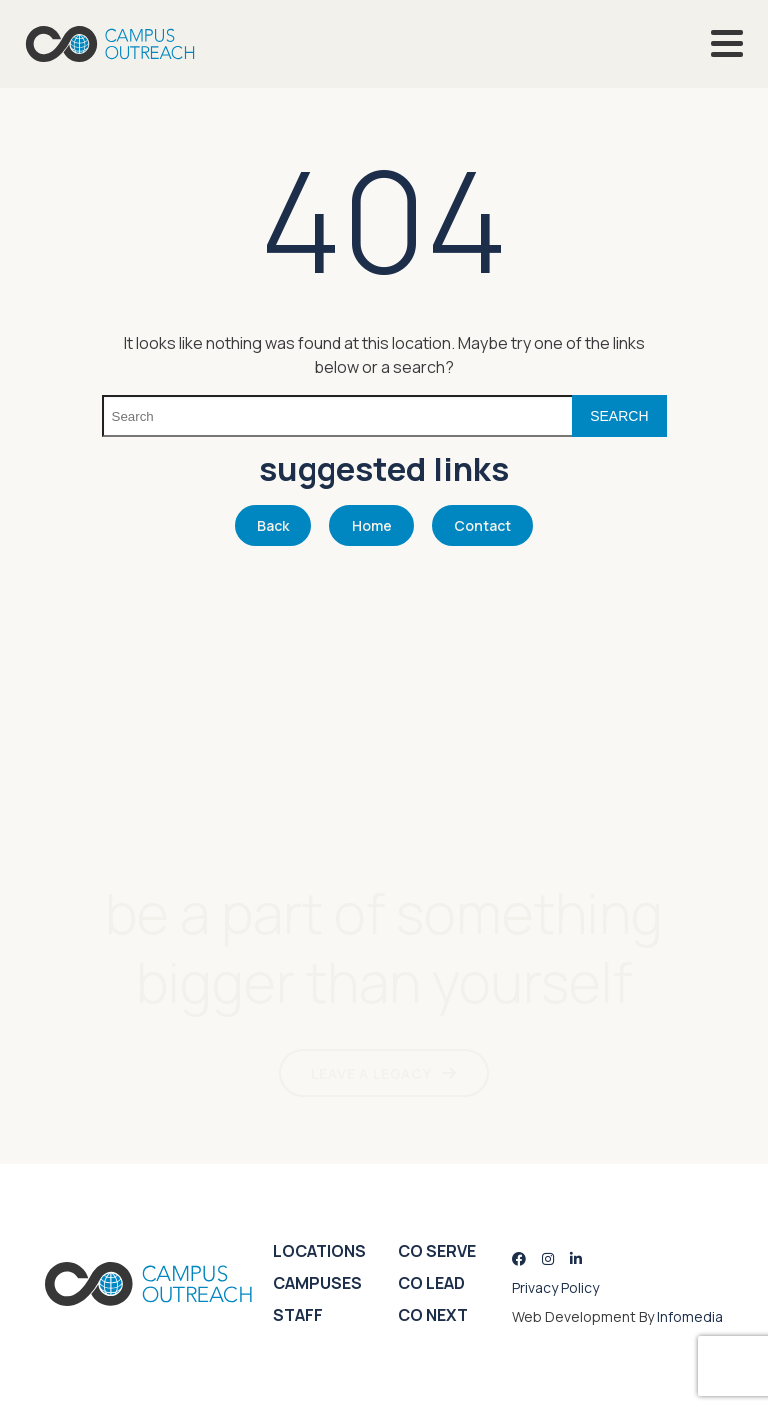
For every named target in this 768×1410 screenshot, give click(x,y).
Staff (298, 1315)
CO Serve (437, 1251)
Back (273, 525)
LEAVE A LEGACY (371, 1073)
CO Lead (431, 1283)
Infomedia (690, 1316)
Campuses (317, 1283)
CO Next (433, 1315)
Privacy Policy (555, 1287)
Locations (319, 1251)
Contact (482, 525)
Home (372, 525)
